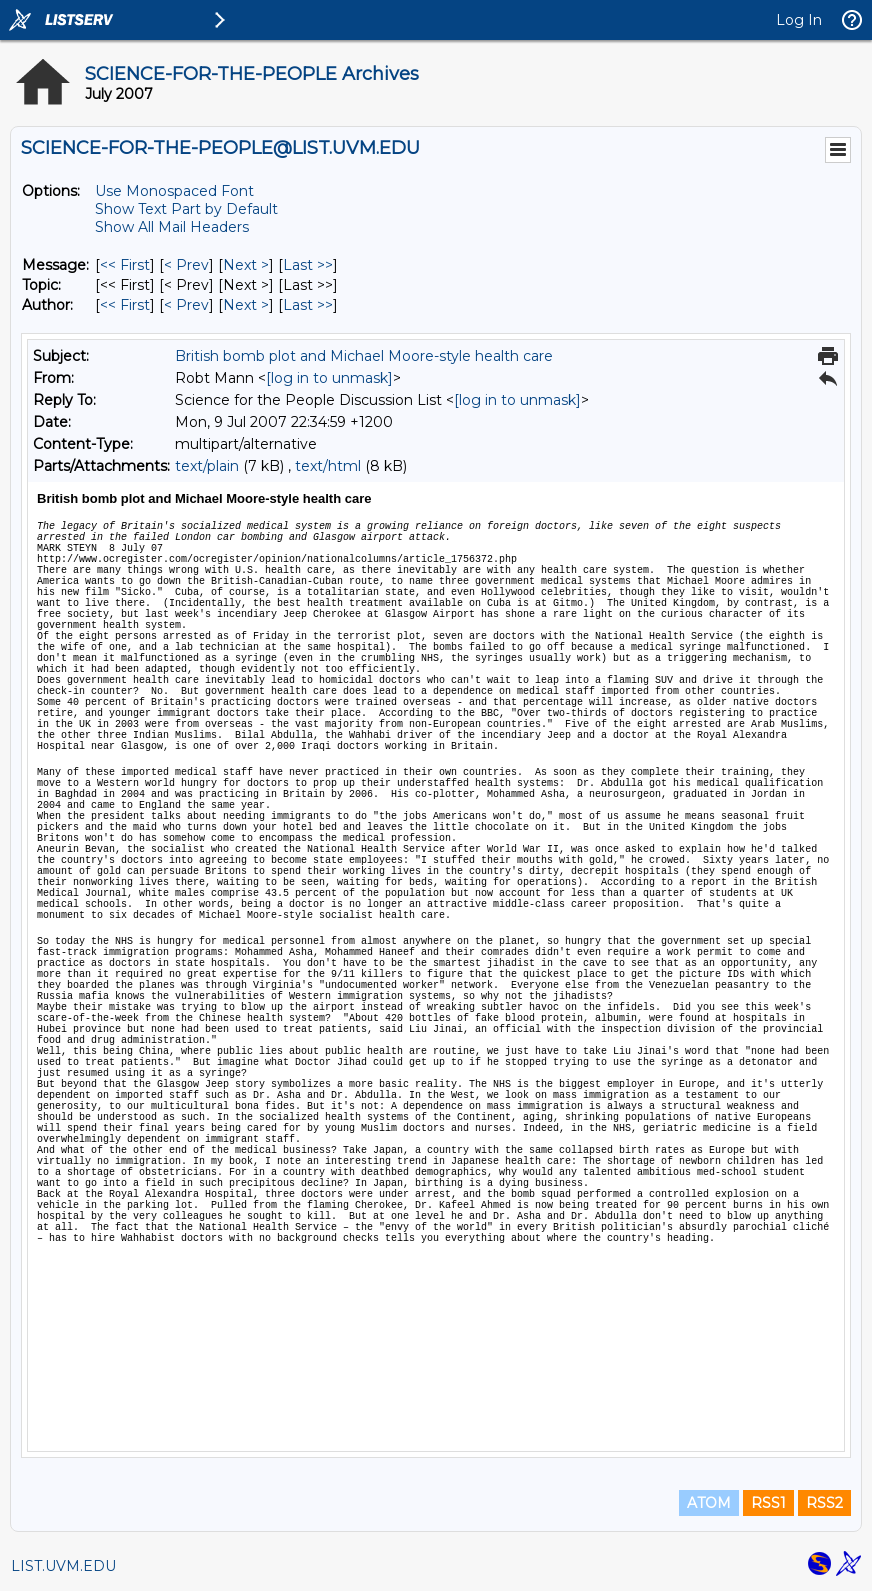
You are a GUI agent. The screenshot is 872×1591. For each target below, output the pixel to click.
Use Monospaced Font (174, 191)
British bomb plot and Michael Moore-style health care (364, 356)
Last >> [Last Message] (308, 265)
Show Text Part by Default (186, 209)
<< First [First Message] (125, 265)
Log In (799, 20)
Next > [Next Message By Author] (246, 305)
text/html (328, 466)
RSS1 (768, 1503)
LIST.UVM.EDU (63, 1566)
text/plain (207, 466)
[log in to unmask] (329, 378)
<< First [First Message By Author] (125, 305)
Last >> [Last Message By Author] (308, 305)
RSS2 (824, 1503)
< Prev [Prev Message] (186, 265)
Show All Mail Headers (172, 227)
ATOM (709, 1503)
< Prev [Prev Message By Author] (186, 305)
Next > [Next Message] (246, 265)
